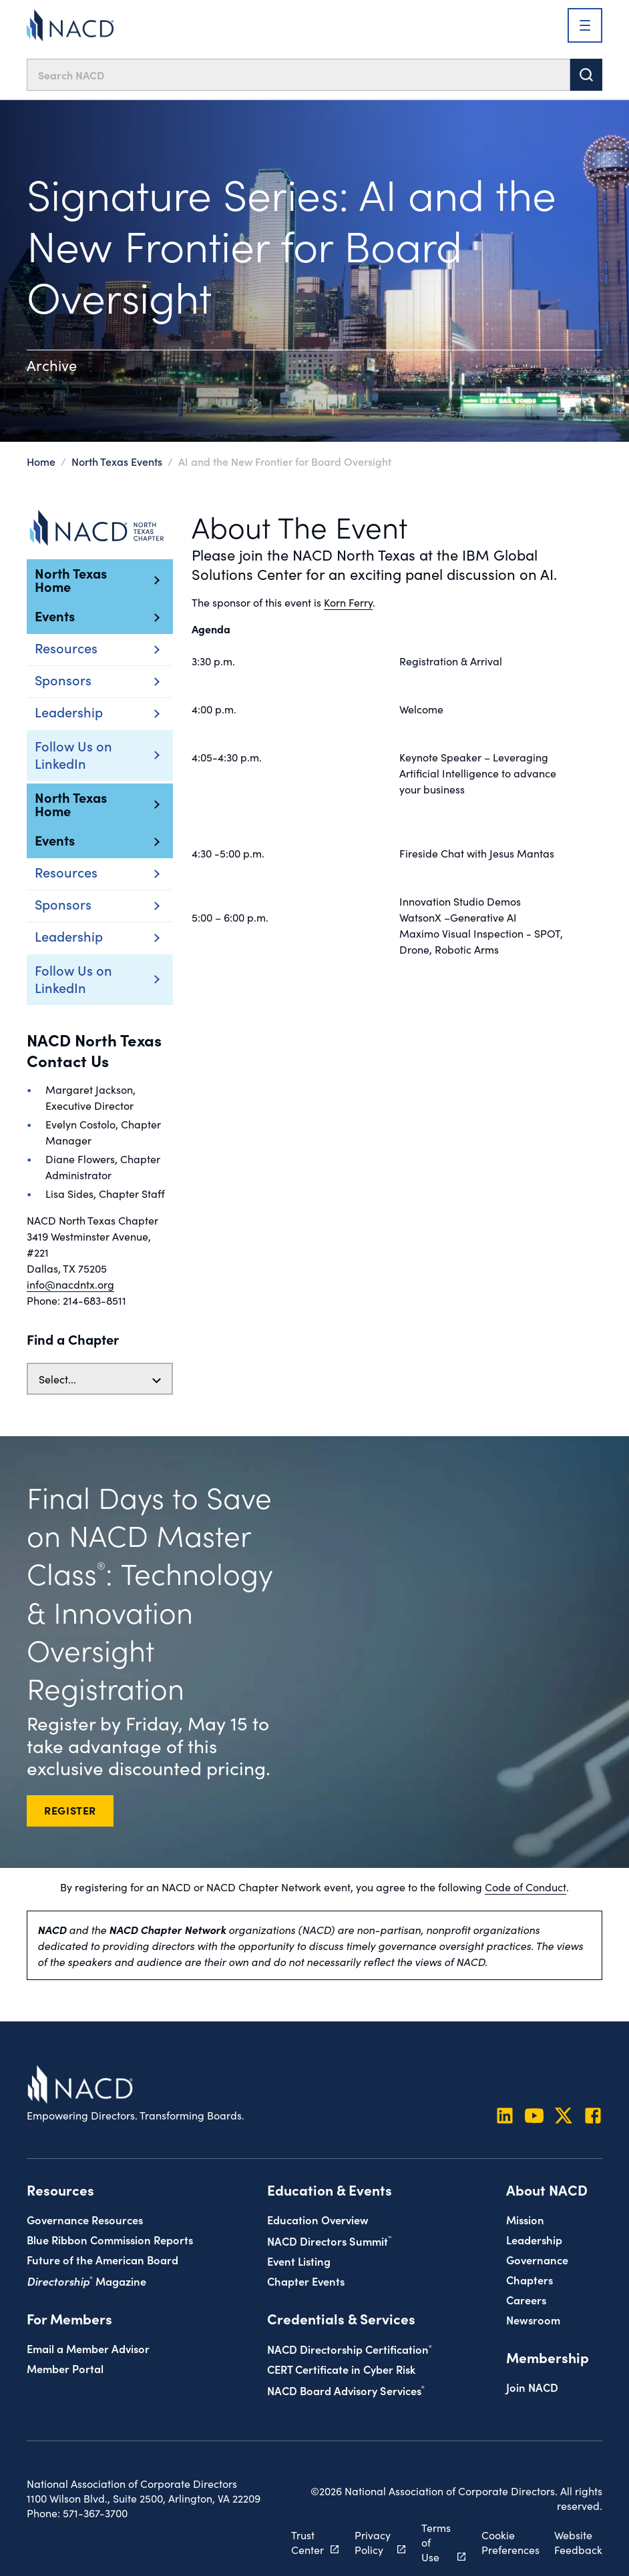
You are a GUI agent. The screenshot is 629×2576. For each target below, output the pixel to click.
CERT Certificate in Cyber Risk (341, 2368)
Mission (525, 2219)
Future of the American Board (102, 2259)
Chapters (529, 2279)
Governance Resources (85, 2219)
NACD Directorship (349, 2348)
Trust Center (307, 2542)
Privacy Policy (373, 2542)
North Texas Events (116, 461)
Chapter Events (306, 2280)
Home (41, 461)
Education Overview (318, 2219)
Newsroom (533, 2319)
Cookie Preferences (510, 2542)
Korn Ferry (348, 602)
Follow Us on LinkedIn (80, 754)
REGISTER (70, 1810)
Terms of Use (436, 2542)
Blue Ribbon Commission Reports (110, 2239)
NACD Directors (329, 2240)
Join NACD (532, 2386)
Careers (526, 2299)
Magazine (86, 2280)
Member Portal (65, 2368)
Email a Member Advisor (88, 2348)
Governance (537, 2259)
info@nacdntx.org (70, 1284)
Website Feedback (578, 2542)
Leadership (534, 2239)
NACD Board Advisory (346, 2390)
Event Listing (299, 2260)
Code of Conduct (525, 1886)
